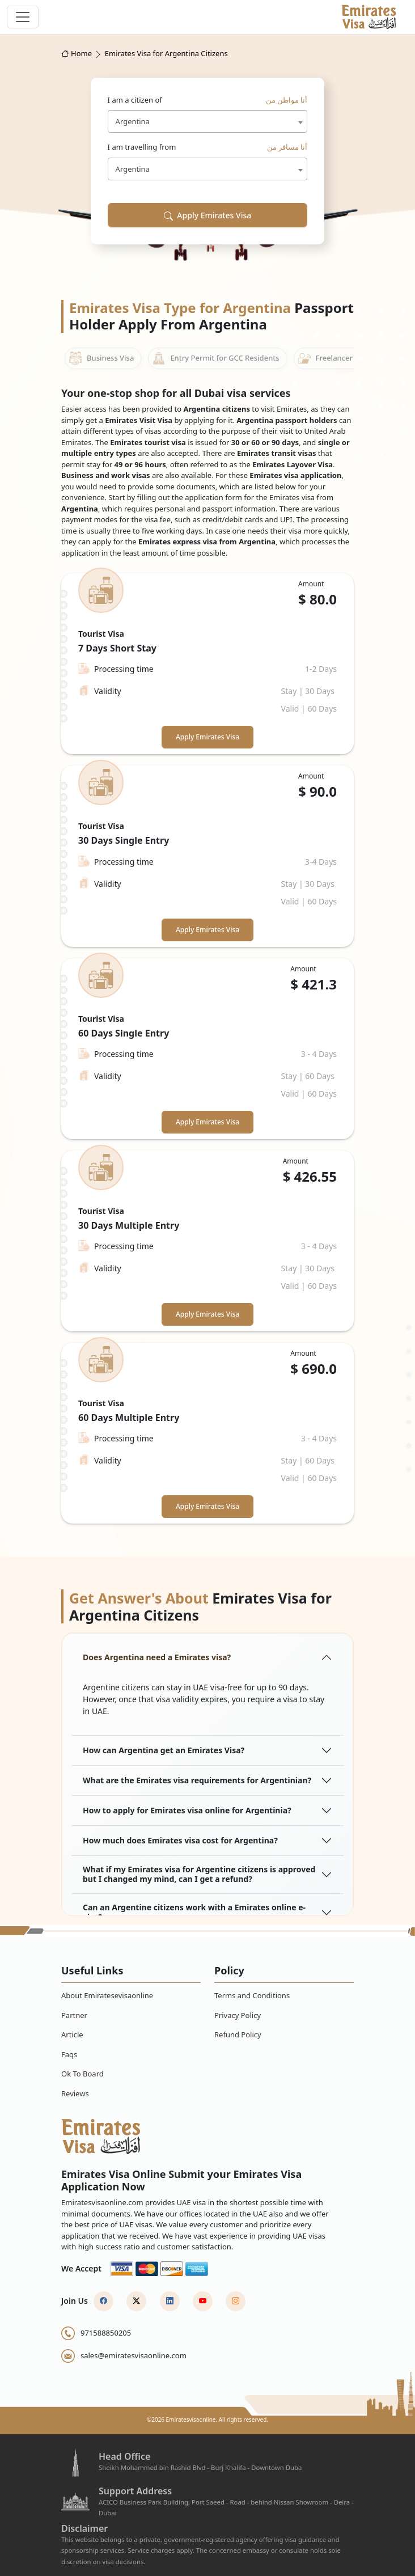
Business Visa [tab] (101, 358)
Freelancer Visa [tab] (333, 358)
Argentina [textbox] (133, 121)
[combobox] (208, 121)
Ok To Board (82, 2074)
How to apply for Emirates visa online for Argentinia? (187, 1810)
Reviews (75, 2093)
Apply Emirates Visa (208, 215)
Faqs (69, 2054)
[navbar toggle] (23, 17)
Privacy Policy (237, 2015)
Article (72, 2034)
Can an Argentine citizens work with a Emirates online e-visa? (194, 1912)
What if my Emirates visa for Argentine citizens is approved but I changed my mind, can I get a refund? (199, 1874)
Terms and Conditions (252, 1995)
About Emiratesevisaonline (107, 1995)
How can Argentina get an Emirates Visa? (163, 1750)
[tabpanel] (207, 1048)
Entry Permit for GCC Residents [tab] (215, 358)
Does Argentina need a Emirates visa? (157, 1657)
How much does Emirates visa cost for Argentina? (180, 1840)
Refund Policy (237, 2034)
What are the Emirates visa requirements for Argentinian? (197, 1780)
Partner (74, 2015)
